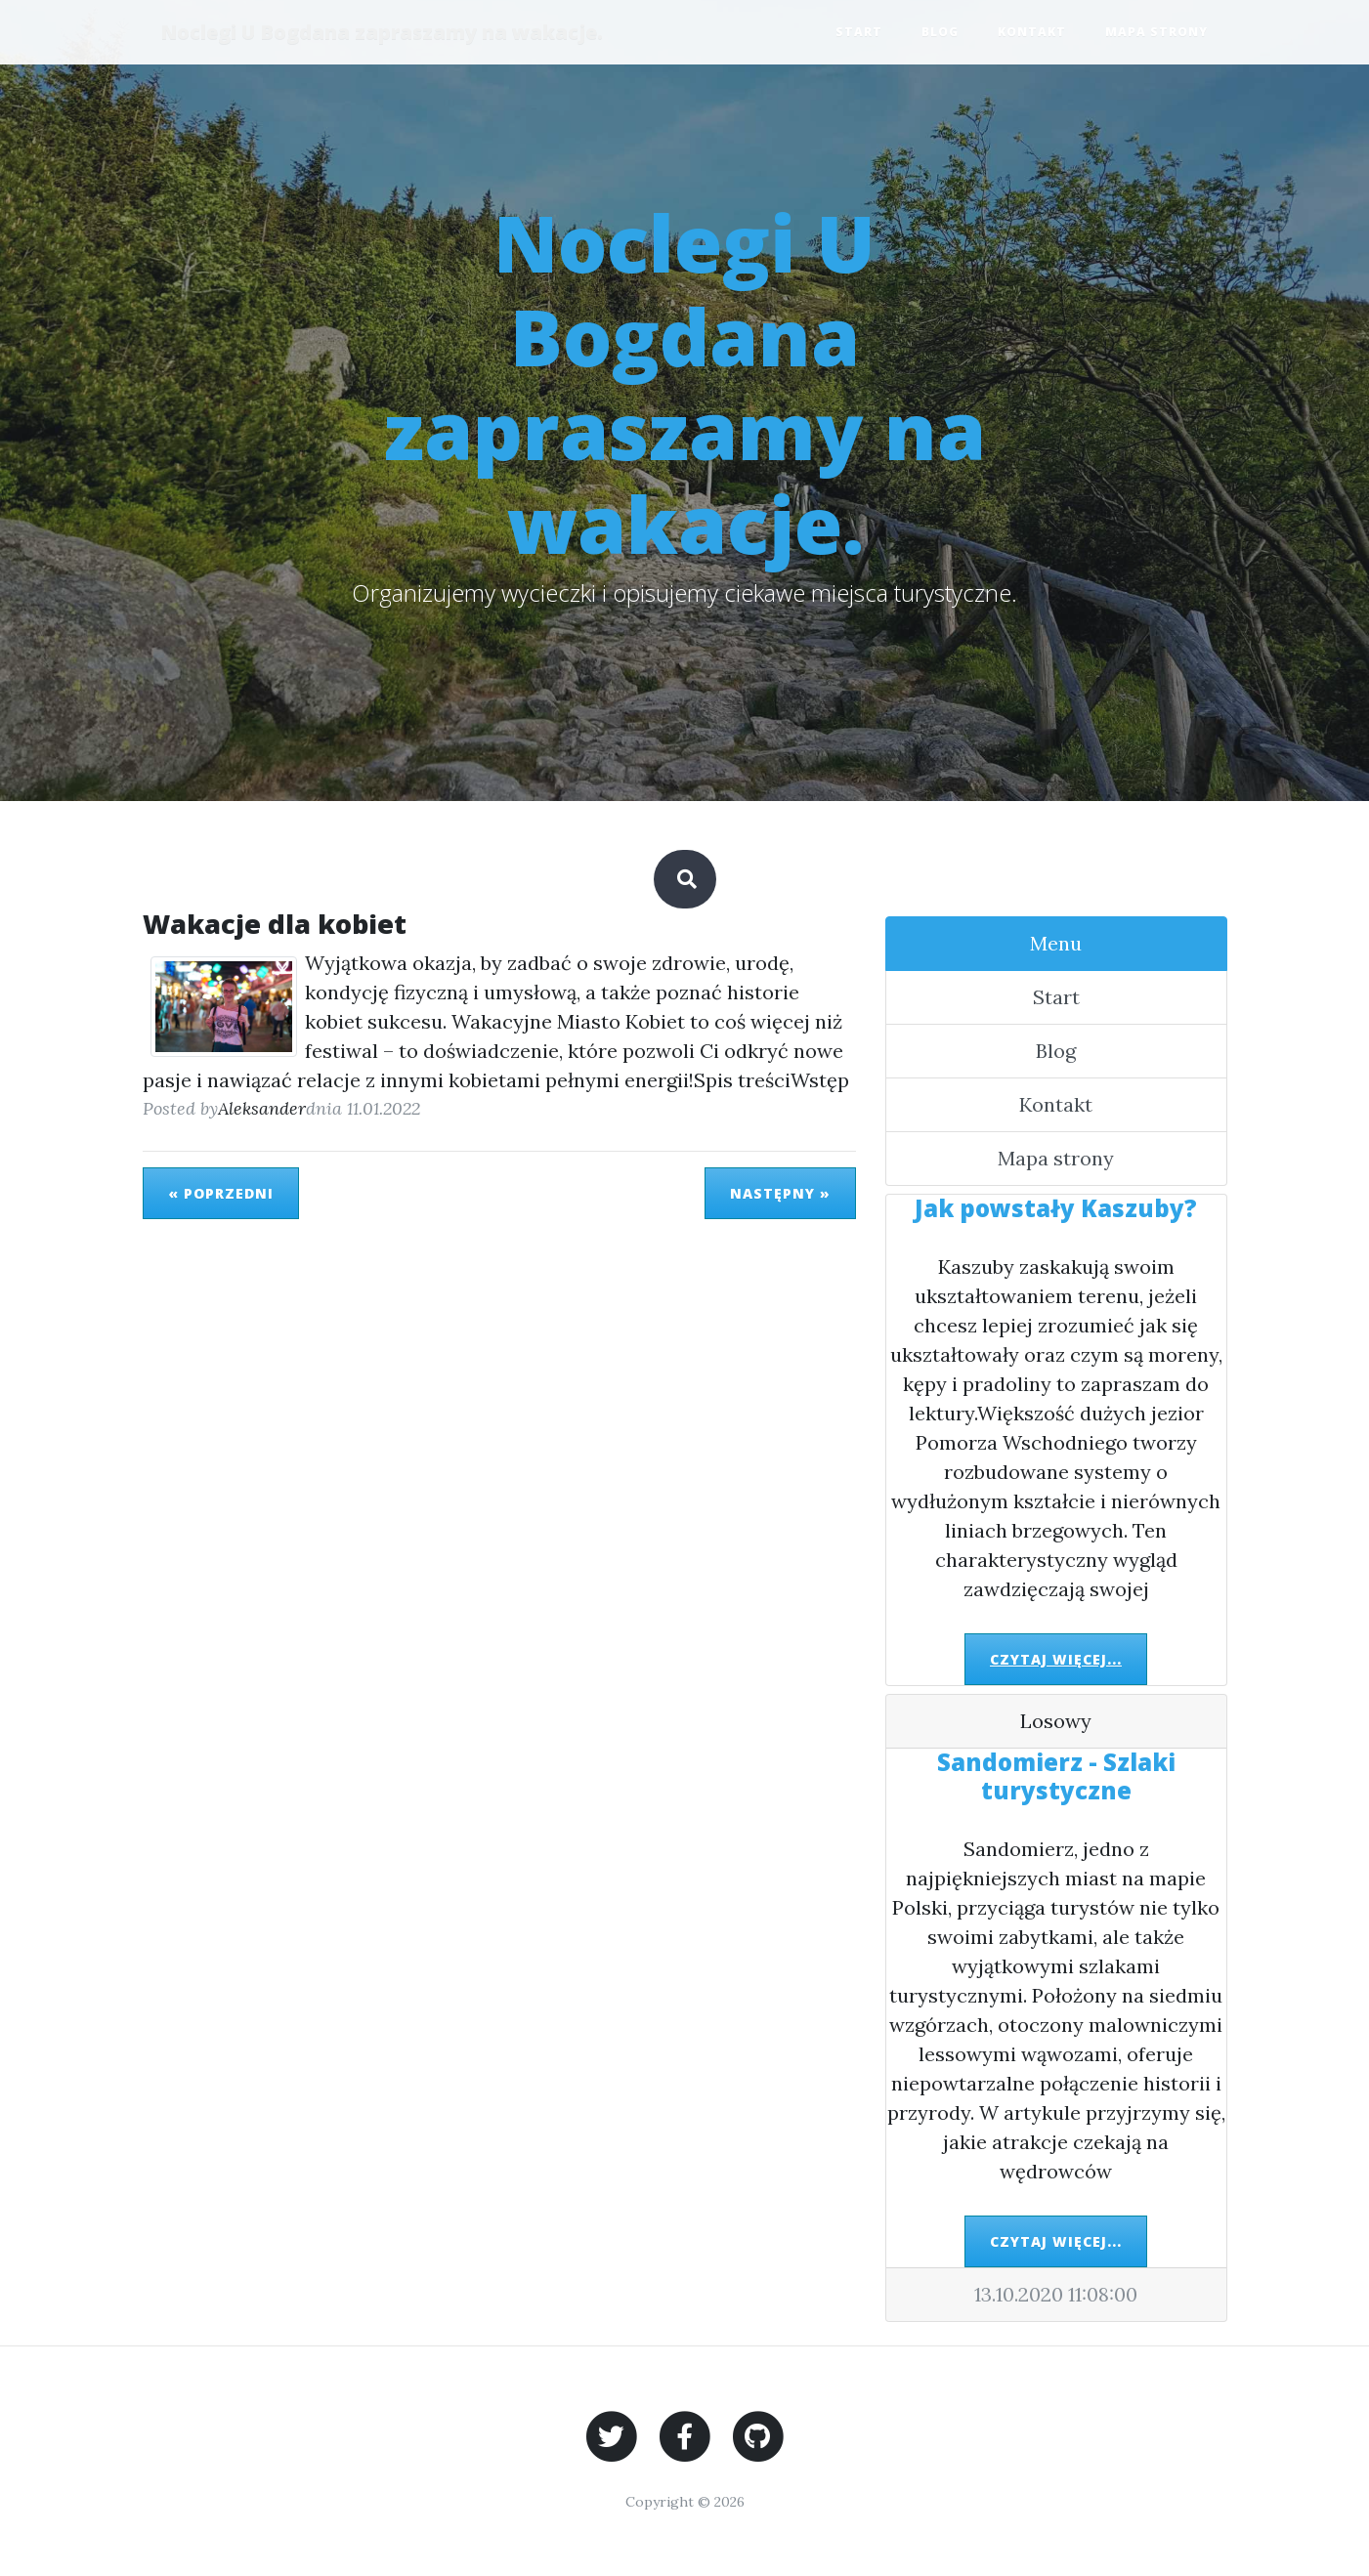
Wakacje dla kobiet (274, 924)
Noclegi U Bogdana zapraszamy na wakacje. (383, 32)
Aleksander (262, 1108)
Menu (1056, 943)
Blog (940, 31)
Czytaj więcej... (1056, 1659)
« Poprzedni (221, 1193)
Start (858, 31)
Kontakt (1032, 31)
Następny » (780, 1193)
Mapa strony (1156, 31)
